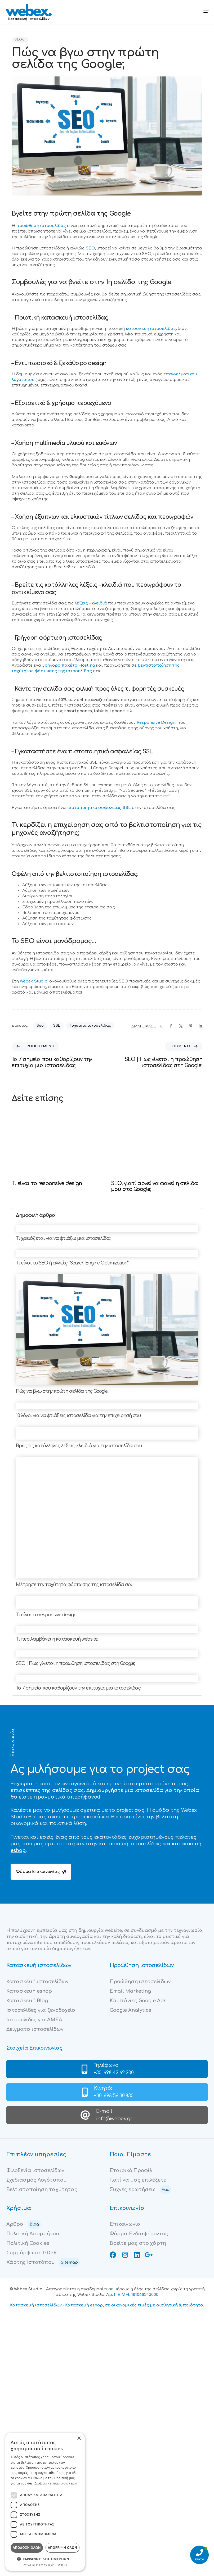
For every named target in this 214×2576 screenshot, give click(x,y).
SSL (56, 1025)
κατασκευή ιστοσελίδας (151, 328)
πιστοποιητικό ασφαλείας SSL (99, 807)
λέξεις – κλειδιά (91, 603)
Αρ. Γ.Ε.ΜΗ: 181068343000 (132, 2294)
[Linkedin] (200, 1026)
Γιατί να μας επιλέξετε (138, 2180)
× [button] (79, 2439)
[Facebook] (171, 1026)
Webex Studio (33, 981)
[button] (45, 2559)
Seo (40, 1025)
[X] (181, 1026)
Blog (20, 39)
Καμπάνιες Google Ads (138, 2000)
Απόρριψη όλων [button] (62, 2547)
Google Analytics (130, 2010)
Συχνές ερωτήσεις (140, 2189)
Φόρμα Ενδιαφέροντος (139, 2233)
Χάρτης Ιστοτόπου (43, 2262)
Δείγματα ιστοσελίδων (35, 2029)
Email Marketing (130, 1991)
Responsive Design (156, 722)
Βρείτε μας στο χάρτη (138, 2243)
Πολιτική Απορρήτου (32, 2233)
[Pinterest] (191, 1026)
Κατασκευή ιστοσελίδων (37, 1981)
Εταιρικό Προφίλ (131, 2170)
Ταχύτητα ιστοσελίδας (90, 1025)
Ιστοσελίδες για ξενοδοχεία (40, 2010)
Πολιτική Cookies (27, 2243)
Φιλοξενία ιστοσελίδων (35, 2170)
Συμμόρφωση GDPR (31, 2252)
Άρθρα (23, 2224)
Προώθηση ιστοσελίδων (140, 1981)
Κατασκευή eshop (29, 1991)
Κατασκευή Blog (27, 2000)
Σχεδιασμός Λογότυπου (36, 2180)
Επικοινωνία (125, 2224)
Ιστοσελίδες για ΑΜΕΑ (34, 2019)
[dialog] (45, 2502)
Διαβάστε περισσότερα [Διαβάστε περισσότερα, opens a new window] (55, 2483)
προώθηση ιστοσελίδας (41, 226)
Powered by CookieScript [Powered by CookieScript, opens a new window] (45, 2565)
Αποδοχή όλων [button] (27, 2547)
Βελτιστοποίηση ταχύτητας (41, 2189)
